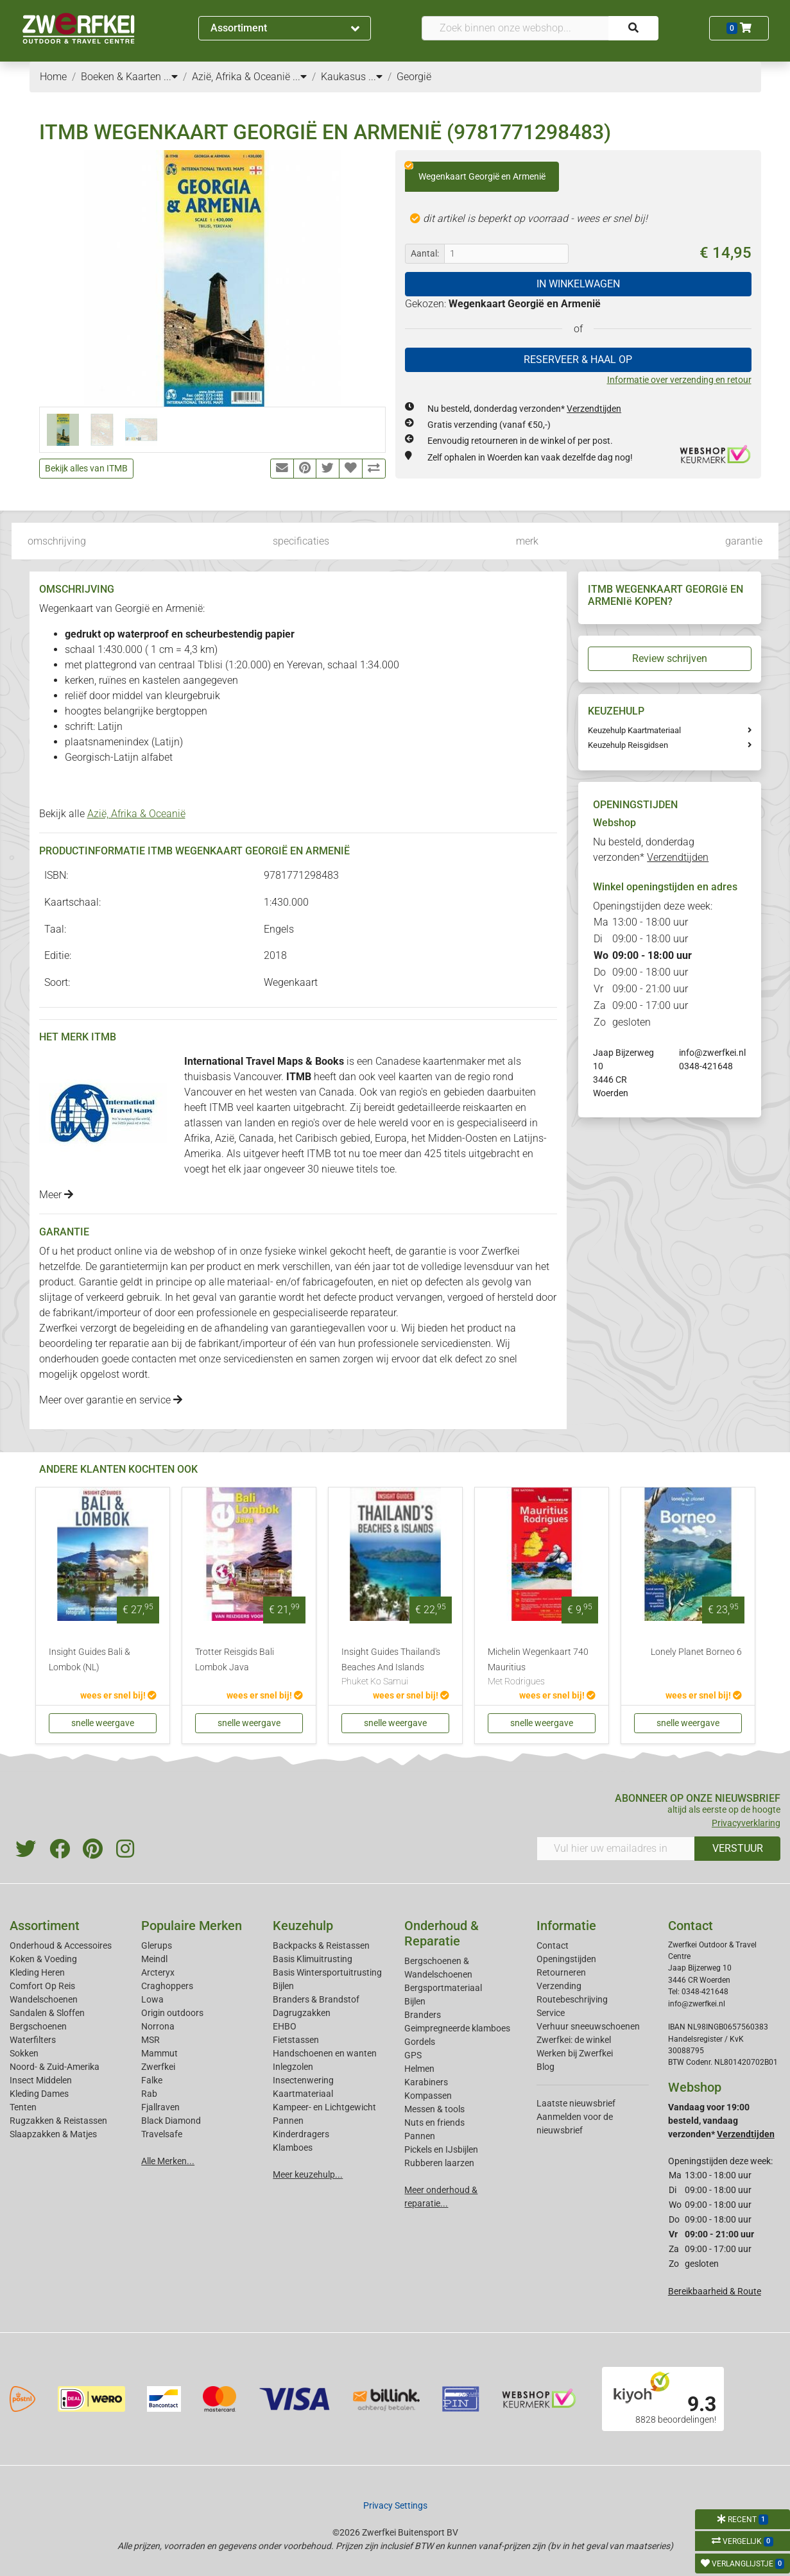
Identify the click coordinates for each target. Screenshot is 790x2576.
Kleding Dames (39, 2094)
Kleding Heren (37, 1972)
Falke (151, 2080)
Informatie (566, 1925)
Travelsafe (161, 2134)
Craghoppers (167, 1986)
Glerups (156, 1945)
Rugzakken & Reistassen (58, 2120)
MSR (150, 2040)
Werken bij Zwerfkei (575, 2053)
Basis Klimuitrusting (312, 1959)
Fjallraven (160, 2107)
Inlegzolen (293, 2067)
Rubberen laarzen (439, 2163)
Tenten (23, 2107)
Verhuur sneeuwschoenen (588, 2026)
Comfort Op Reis (42, 1986)
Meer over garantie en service (110, 1400)
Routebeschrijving (572, 1999)
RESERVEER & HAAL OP (578, 359)
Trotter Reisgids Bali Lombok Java (234, 1660)
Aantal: (425, 253)
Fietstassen (296, 2040)
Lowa (152, 1999)
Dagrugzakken (302, 2013)
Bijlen (283, 1986)
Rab (149, 2094)
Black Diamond (171, 2120)
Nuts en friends (434, 2122)
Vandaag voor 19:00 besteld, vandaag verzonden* (721, 2120)
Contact (553, 1945)
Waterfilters (33, 2040)
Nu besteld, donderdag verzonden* (524, 408)
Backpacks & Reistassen (321, 1945)
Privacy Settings (395, 2505)
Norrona (158, 2026)
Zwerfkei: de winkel (574, 2040)
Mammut (159, 2053)
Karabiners (426, 2082)
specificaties (301, 541)
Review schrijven (669, 658)
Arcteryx (158, 1972)
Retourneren (561, 1972)
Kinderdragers (301, 2134)
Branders (422, 2015)
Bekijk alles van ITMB (86, 468)
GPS (413, 2055)
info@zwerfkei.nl (712, 1052)
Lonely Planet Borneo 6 (696, 1652)
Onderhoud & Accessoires (61, 1945)
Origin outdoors (172, 2013)
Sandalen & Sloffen (47, 2013)
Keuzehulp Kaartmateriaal (634, 730)
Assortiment (284, 28)
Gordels (419, 2042)
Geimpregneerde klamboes (457, 2028)
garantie (743, 541)
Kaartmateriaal (303, 2094)
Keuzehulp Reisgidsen (628, 745)
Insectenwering (303, 2080)
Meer (56, 1195)
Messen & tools (434, 2109)
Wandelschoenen (44, 1999)
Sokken (24, 2053)
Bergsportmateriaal (443, 1988)
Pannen (419, 2136)
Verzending (559, 1986)
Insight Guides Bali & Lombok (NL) (89, 1660)
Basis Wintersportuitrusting (327, 1972)
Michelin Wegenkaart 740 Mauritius (542, 1668)
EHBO (284, 2026)
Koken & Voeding (43, 1959)
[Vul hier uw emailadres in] (616, 1848)
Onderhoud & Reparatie (441, 1933)
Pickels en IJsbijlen (441, 2149)
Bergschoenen (38, 2026)
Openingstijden (566, 1959)
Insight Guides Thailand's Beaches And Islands (395, 1668)
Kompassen (428, 2095)
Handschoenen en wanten (325, 2053)
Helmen (419, 2068)
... (171, 77)
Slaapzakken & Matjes (53, 2134)
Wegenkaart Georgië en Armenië (475, 172)
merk (527, 541)
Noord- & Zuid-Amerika (54, 2067)
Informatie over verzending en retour (679, 380)
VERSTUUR (737, 1848)
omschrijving (57, 541)
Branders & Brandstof (316, 1999)
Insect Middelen (41, 2080)
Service (551, 2013)
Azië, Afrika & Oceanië (136, 814)
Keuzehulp (303, 1925)
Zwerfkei (158, 2067)
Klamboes (293, 2147)
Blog (545, 2067)
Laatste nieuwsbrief (576, 2103)
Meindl (154, 1959)
